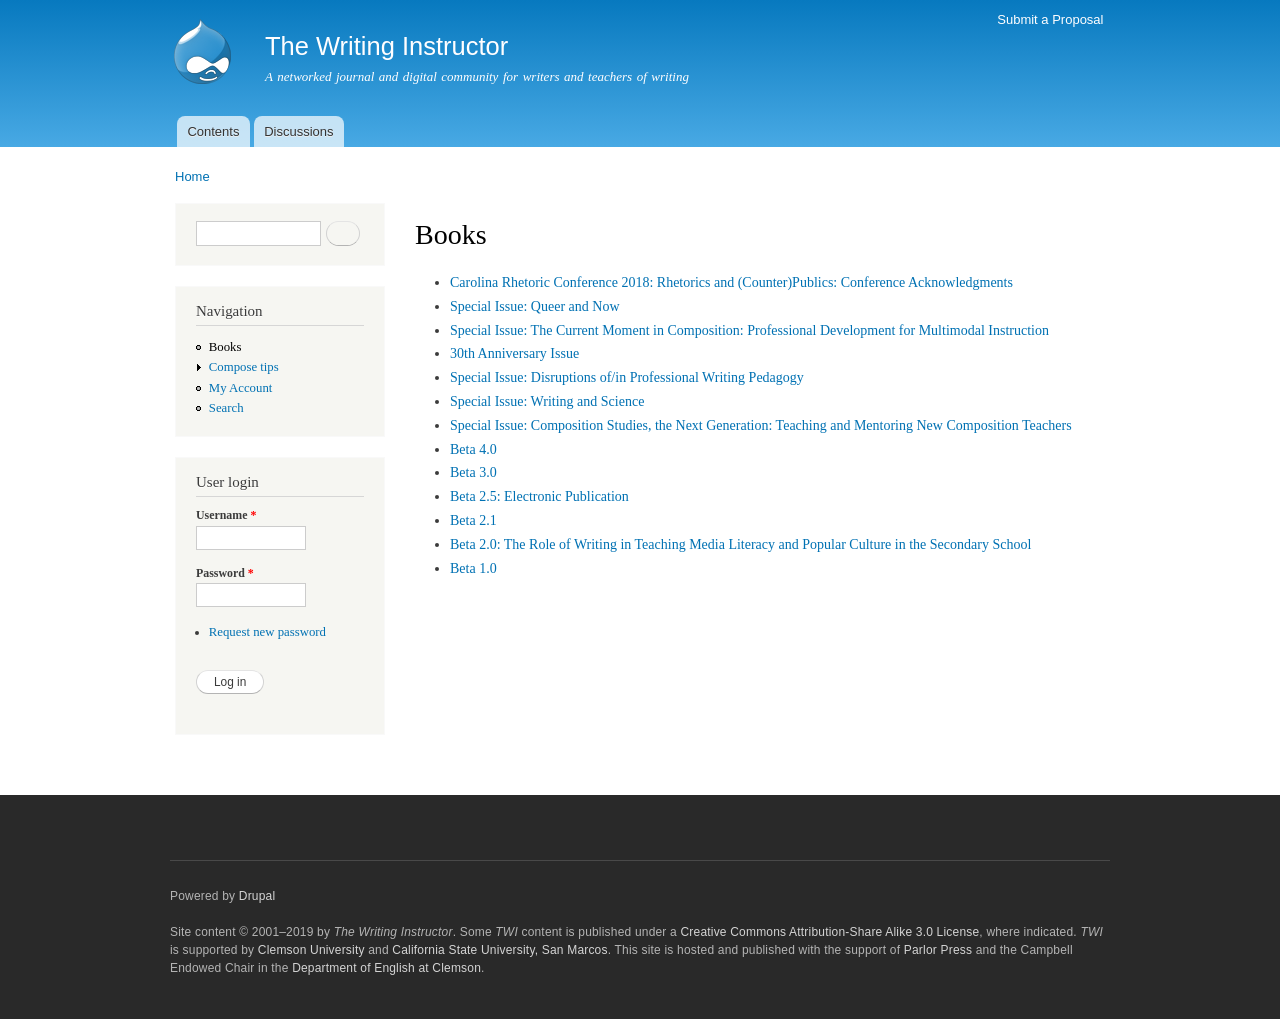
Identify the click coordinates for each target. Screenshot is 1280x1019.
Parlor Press (938, 950)
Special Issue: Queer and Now (535, 306)
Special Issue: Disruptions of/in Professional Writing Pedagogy (627, 377)
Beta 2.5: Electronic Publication (539, 496)
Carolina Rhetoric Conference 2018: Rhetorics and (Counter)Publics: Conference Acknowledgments (731, 282)
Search (226, 408)
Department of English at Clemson (386, 968)
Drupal (257, 896)
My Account (241, 388)
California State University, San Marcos (499, 950)
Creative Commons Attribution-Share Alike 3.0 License (829, 932)
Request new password (267, 632)
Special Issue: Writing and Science (547, 401)
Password (225, 573)
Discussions (298, 131)
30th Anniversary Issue (514, 353)
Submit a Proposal (1050, 19)
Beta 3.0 (473, 472)
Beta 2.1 (473, 520)
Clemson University (311, 950)
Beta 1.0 (473, 568)
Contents (213, 131)
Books (225, 347)
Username (226, 515)
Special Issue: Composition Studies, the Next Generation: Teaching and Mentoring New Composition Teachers (761, 425)
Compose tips (244, 367)
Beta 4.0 (473, 449)
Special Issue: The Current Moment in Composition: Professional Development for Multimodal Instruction (749, 330)
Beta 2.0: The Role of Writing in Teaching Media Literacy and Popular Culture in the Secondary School (740, 544)
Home (192, 176)
